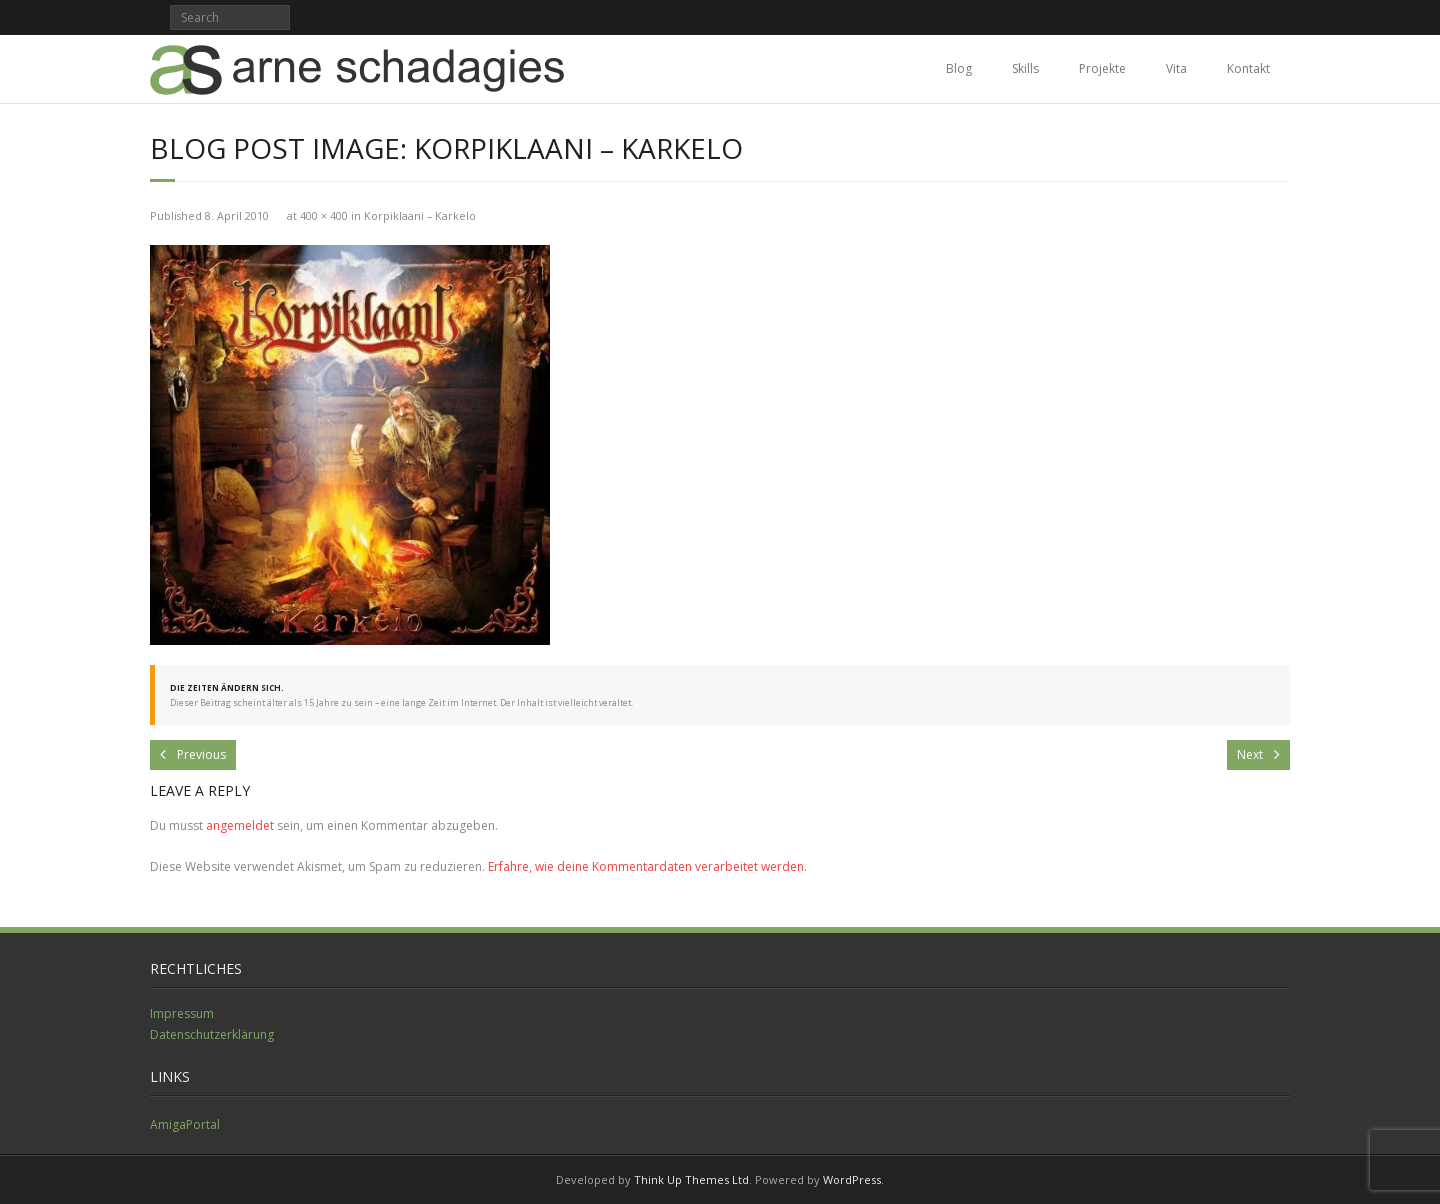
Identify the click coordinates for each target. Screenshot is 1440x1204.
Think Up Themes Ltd (691, 1179)
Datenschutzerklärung (212, 1034)
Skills (1025, 68)
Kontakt (1248, 68)
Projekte (1102, 68)
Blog (959, 68)
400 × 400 (324, 215)
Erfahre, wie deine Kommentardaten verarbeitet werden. (647, 866)
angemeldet (240, 825)
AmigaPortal (185, 1124)
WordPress (852, 1179)
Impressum (182, 1013)
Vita (1176, 68)
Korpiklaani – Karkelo (420, 215)
